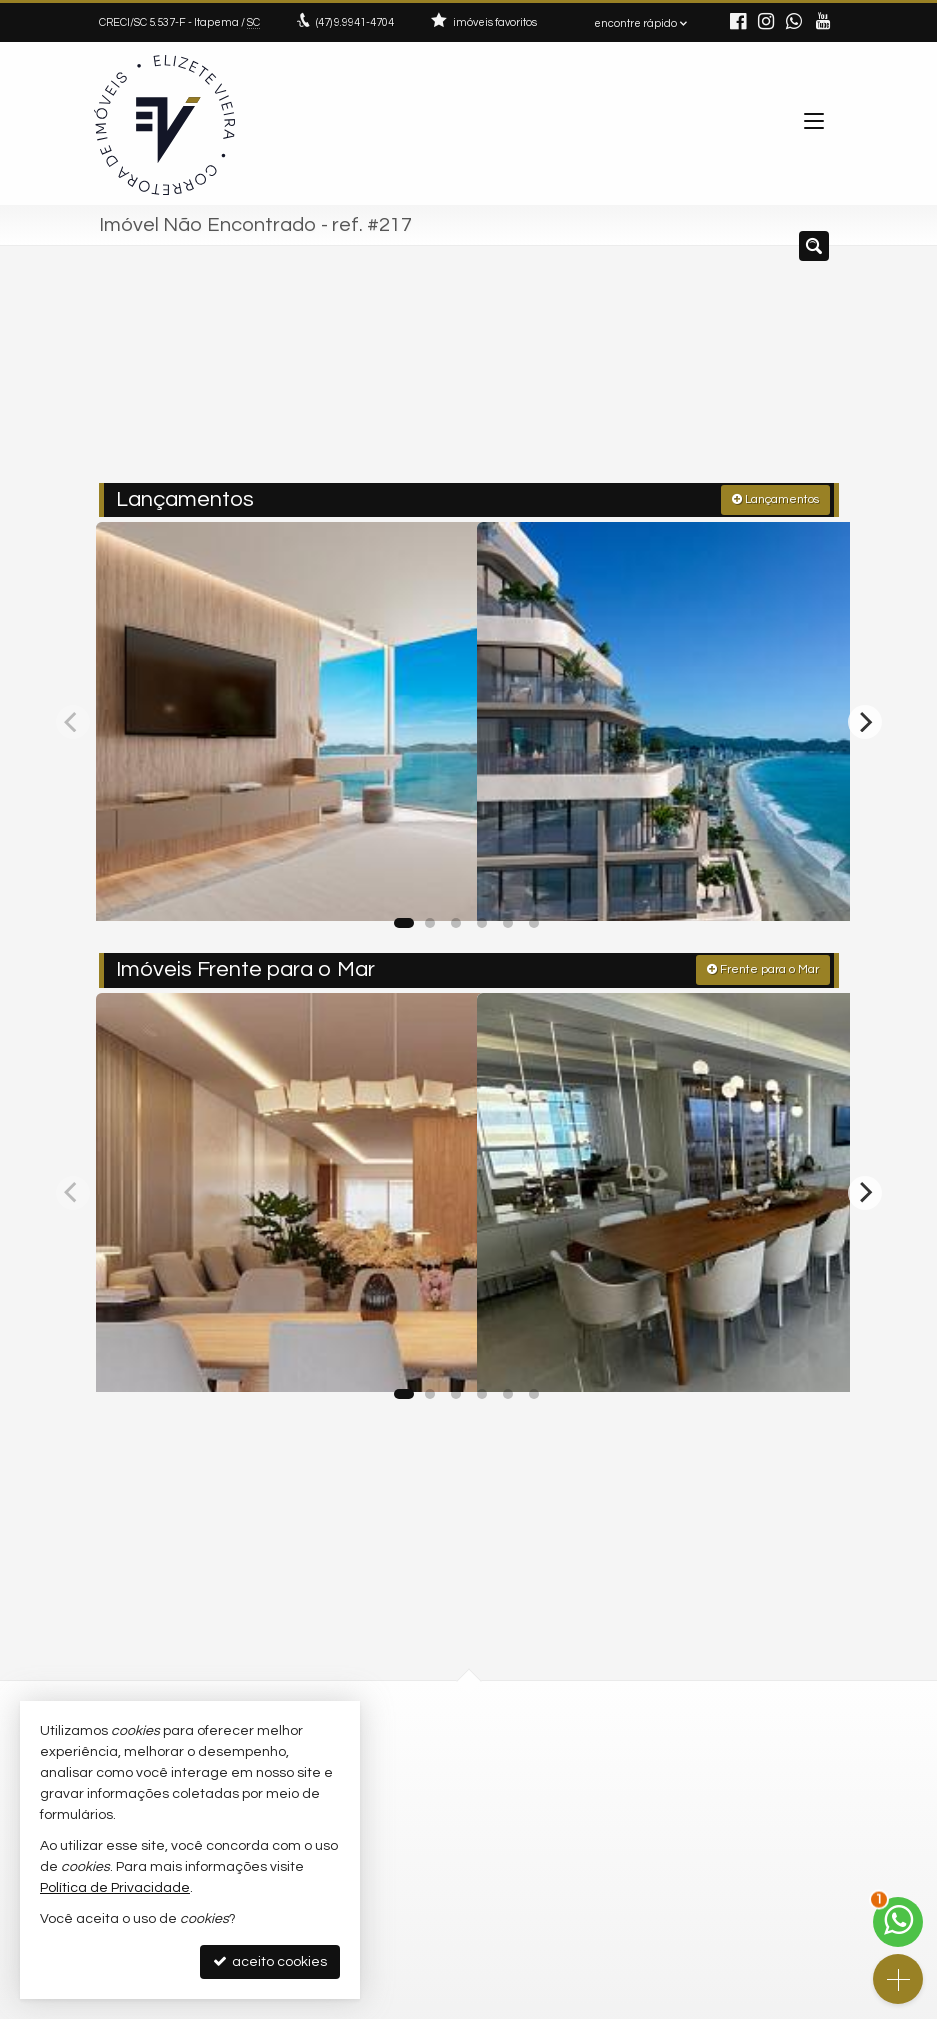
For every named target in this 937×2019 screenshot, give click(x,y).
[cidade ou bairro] (646, 372)
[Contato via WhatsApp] (898, 1922)
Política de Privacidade (331, 2003)
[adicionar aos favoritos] (438, 883)
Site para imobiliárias (712, 2003)
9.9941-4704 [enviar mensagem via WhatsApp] (355, 22)
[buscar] (793, 372)
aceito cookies (270, 1961)
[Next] (865, 717)
